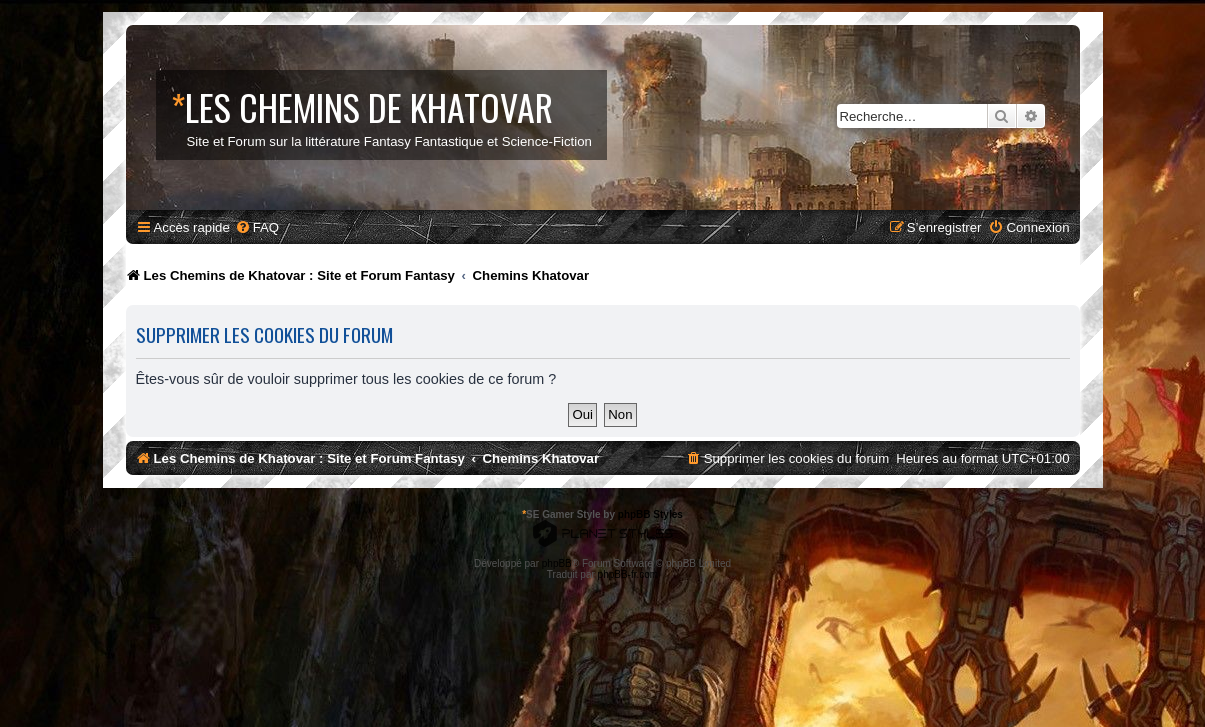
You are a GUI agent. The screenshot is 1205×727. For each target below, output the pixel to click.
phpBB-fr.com (628, 574)
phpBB (557, 563)
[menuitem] (257, 227)
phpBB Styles (650, 514)
